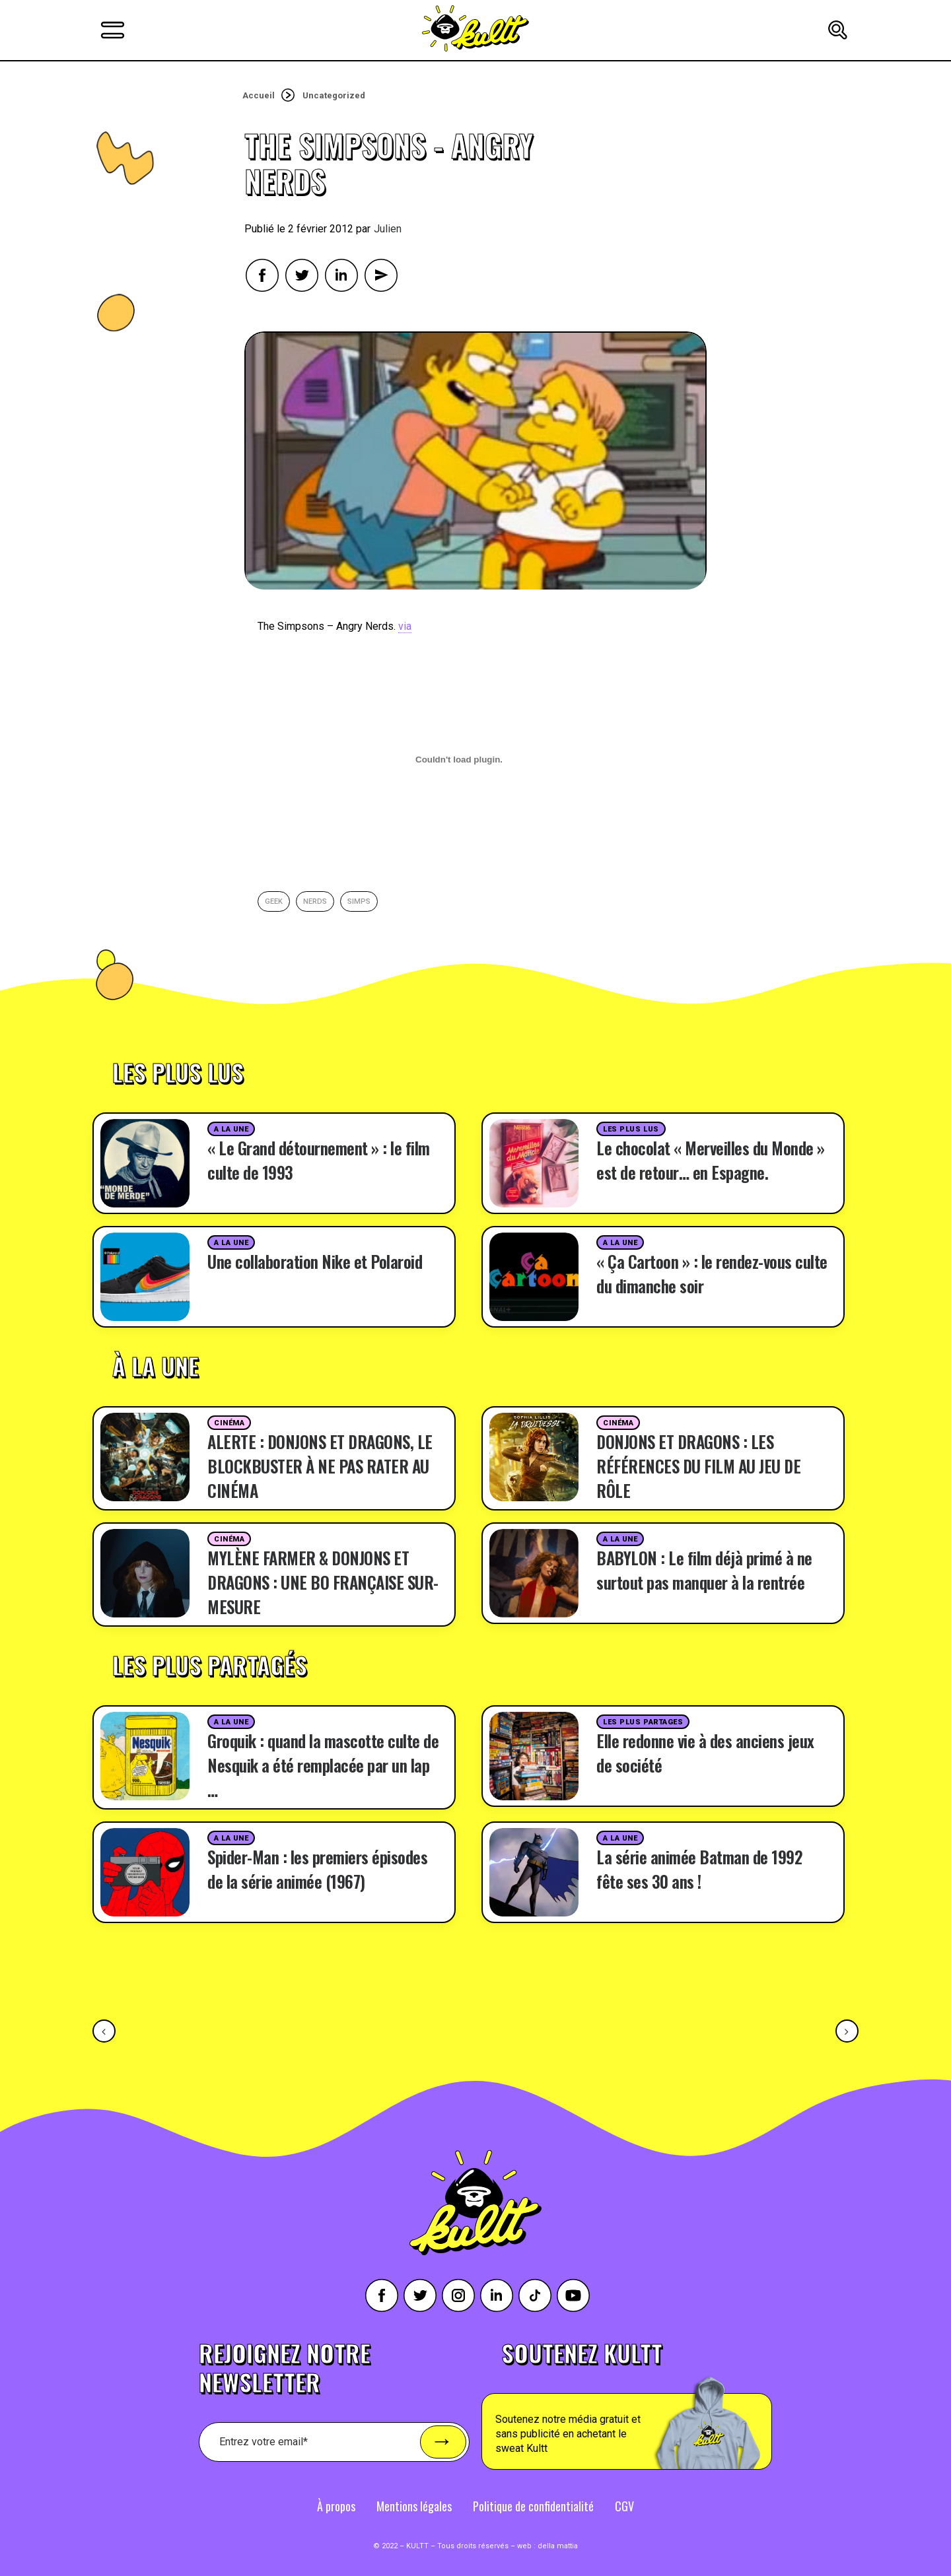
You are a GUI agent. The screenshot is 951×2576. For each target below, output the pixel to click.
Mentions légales (414, 2506)
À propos (336, 2506)
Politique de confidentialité (533, 2506)
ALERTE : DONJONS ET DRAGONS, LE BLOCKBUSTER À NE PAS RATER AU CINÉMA (320, 1466)
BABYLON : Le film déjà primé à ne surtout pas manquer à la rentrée (704, 1569)
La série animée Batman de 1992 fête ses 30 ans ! (699, 1869)
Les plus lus (631, 1129)
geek (274, 901)
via (404, 626)
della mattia (558, 2546)
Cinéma (229, 1423)
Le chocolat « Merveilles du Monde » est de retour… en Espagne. (710, 1159)
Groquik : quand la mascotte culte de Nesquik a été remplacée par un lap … (323, 1765)
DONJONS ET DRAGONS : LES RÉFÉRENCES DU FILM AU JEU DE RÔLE (698, 1466)
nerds (315, 901)
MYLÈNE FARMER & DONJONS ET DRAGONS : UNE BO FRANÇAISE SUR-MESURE (323, 1582)
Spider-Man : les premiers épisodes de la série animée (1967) (317, 1869)
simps (358, 901)
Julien (388, 228)
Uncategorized (333, 95)
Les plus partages (643, 1722)
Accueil (258, 95)
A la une (231, 1129)
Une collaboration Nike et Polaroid (314, 1261)
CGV (624, 2506)
